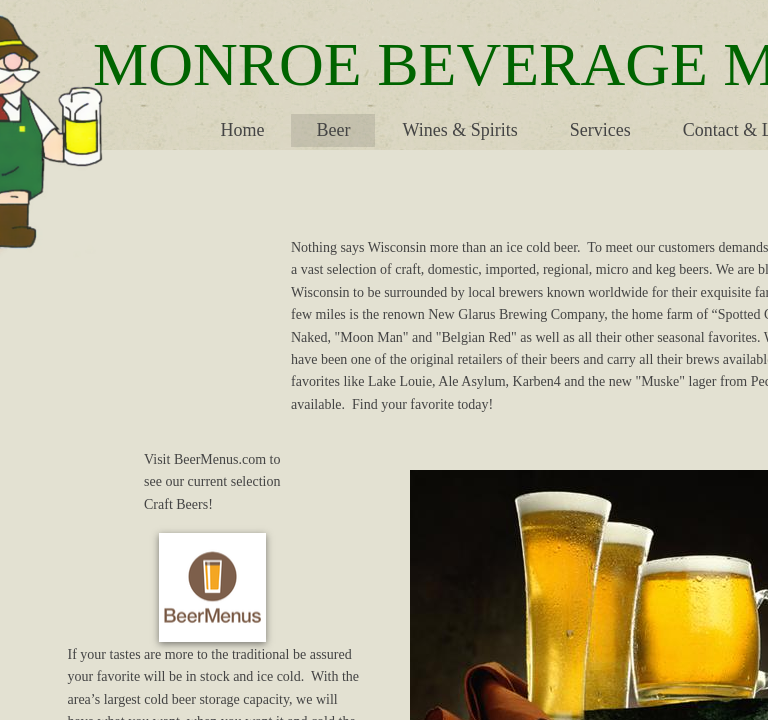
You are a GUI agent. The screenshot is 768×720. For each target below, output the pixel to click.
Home (242, 130)
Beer (333, 130)
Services (600, 130)
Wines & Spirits (459, 130)
